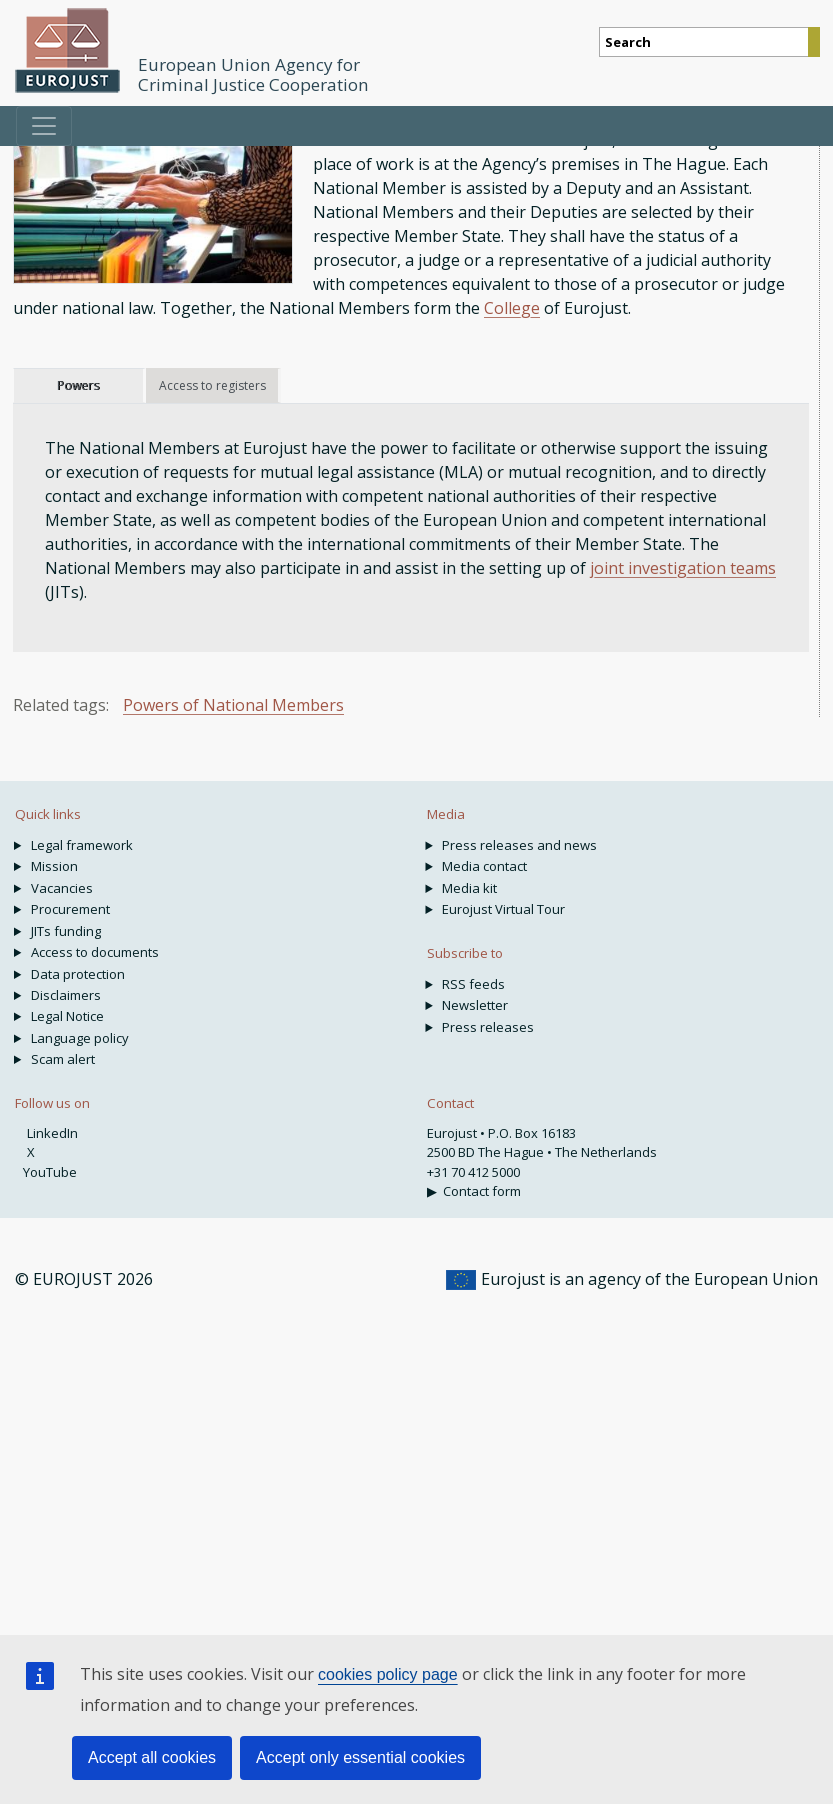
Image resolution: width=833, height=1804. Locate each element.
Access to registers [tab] (212, 385)
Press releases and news (519, 845)
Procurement (70, 909)
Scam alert (63, 1059)
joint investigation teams (683, 568)
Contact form (482, 1191)
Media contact (484, 866)
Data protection (78, 974)
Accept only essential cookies (360, 1757)
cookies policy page (388, 1674)
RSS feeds (473, 984)
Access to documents (95, 952)
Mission (54, 866)
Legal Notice (67, 1016)
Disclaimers (66, 995)
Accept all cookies (152, 1757)
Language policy (80, 1038)
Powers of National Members (233, 705)
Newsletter (475, 1005)
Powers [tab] (78, 385)
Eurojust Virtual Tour (503, 909)
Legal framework (82, 845)
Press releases (488, 1027)
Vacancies (62, 888)
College (512, 308)
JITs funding (66, 931)
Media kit (469, 888)
